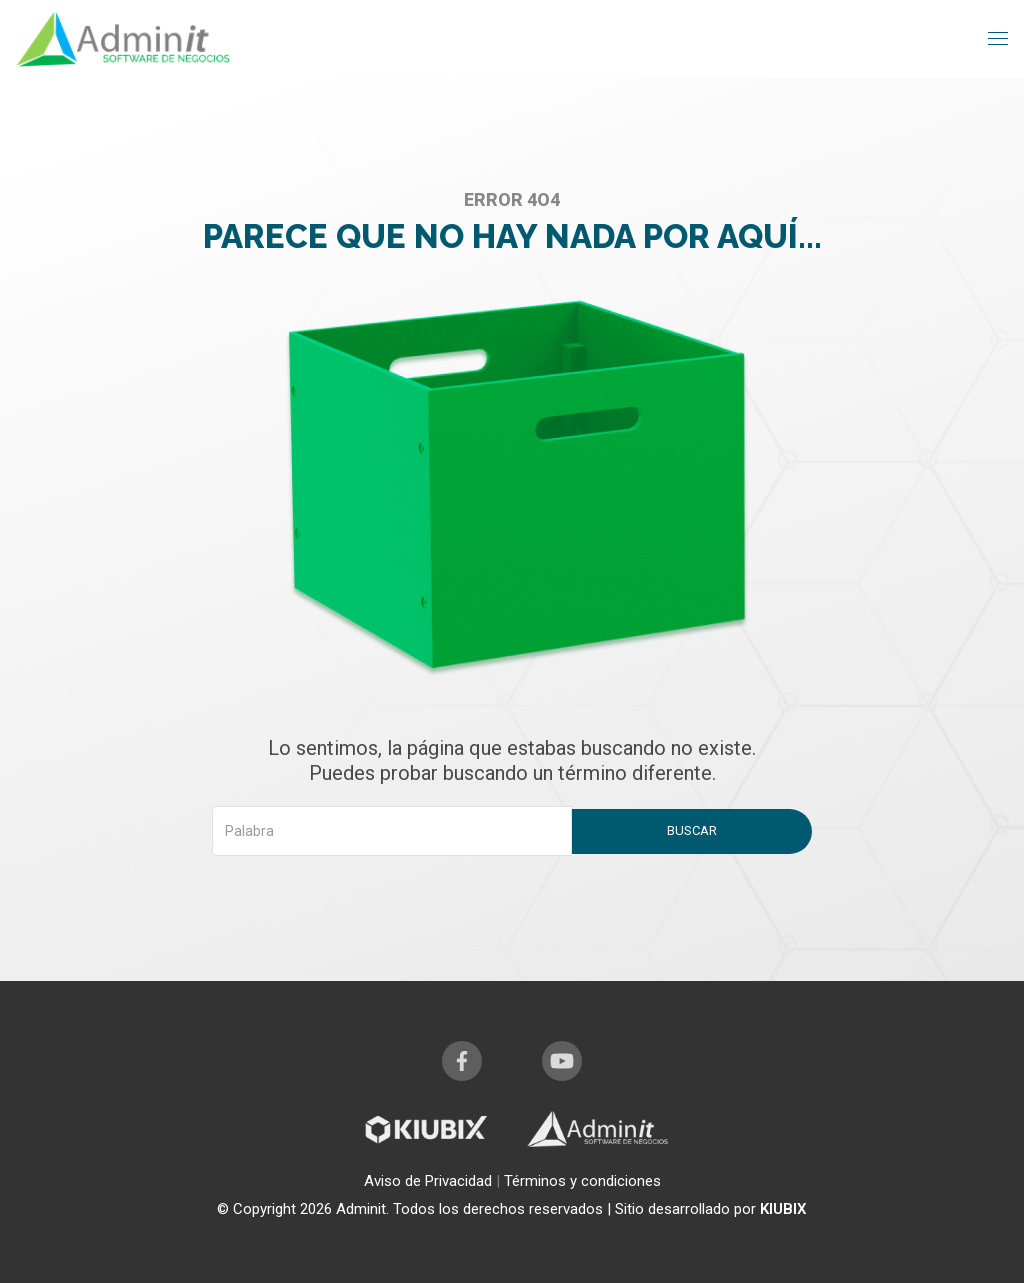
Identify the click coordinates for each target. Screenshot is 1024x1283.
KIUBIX (783, 1209)
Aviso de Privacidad (430, 1181)
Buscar (692, 830)
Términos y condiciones (582, 1181)
